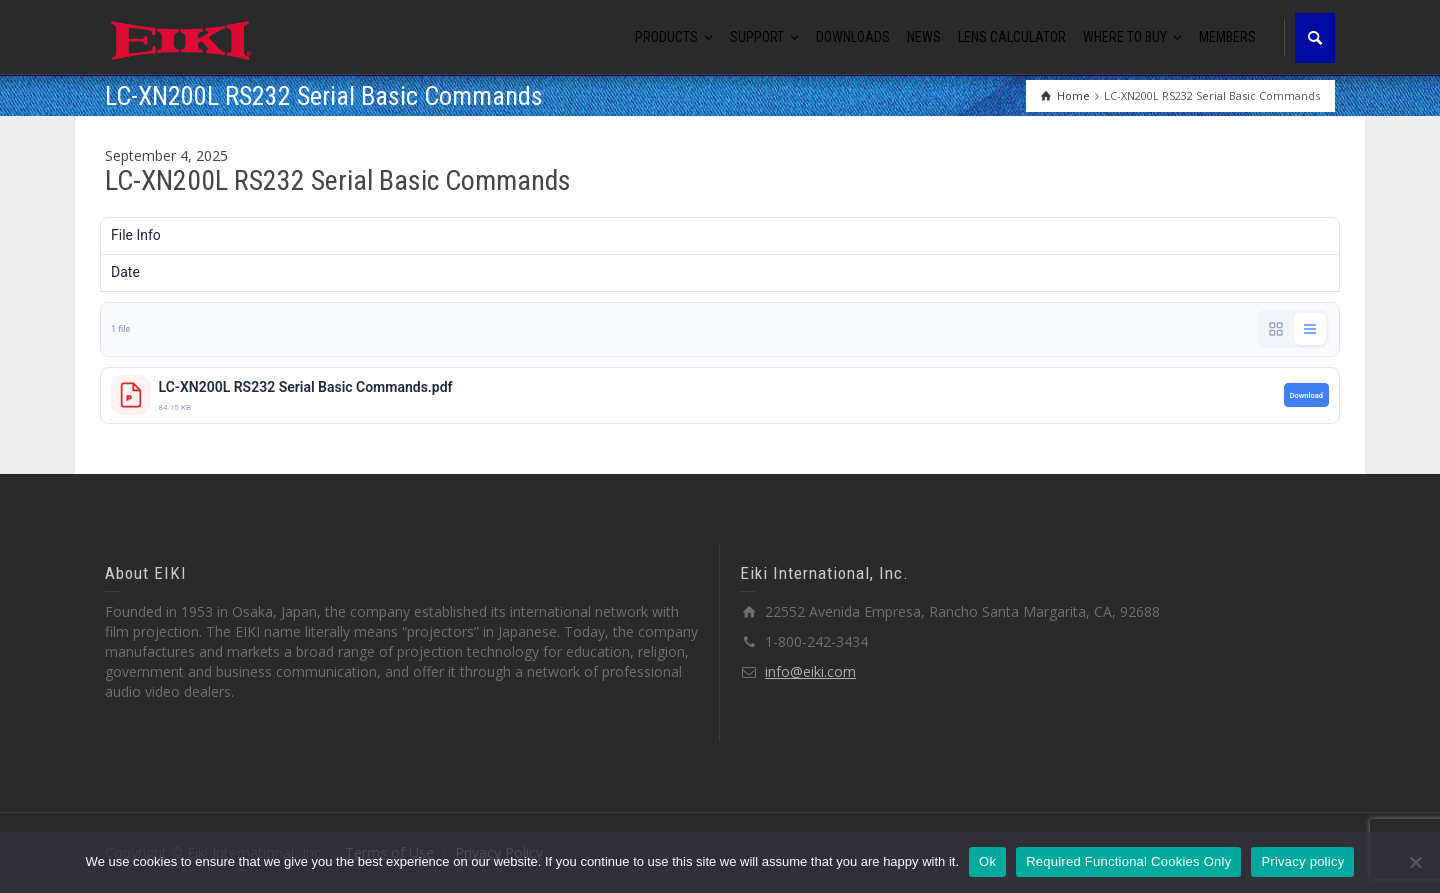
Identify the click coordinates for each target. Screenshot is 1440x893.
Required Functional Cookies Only (1128, 861)
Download (1306, 395)
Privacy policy (1302, 861)
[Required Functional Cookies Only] (1415, 862)
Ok (987, 861)
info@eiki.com (810, 671)
